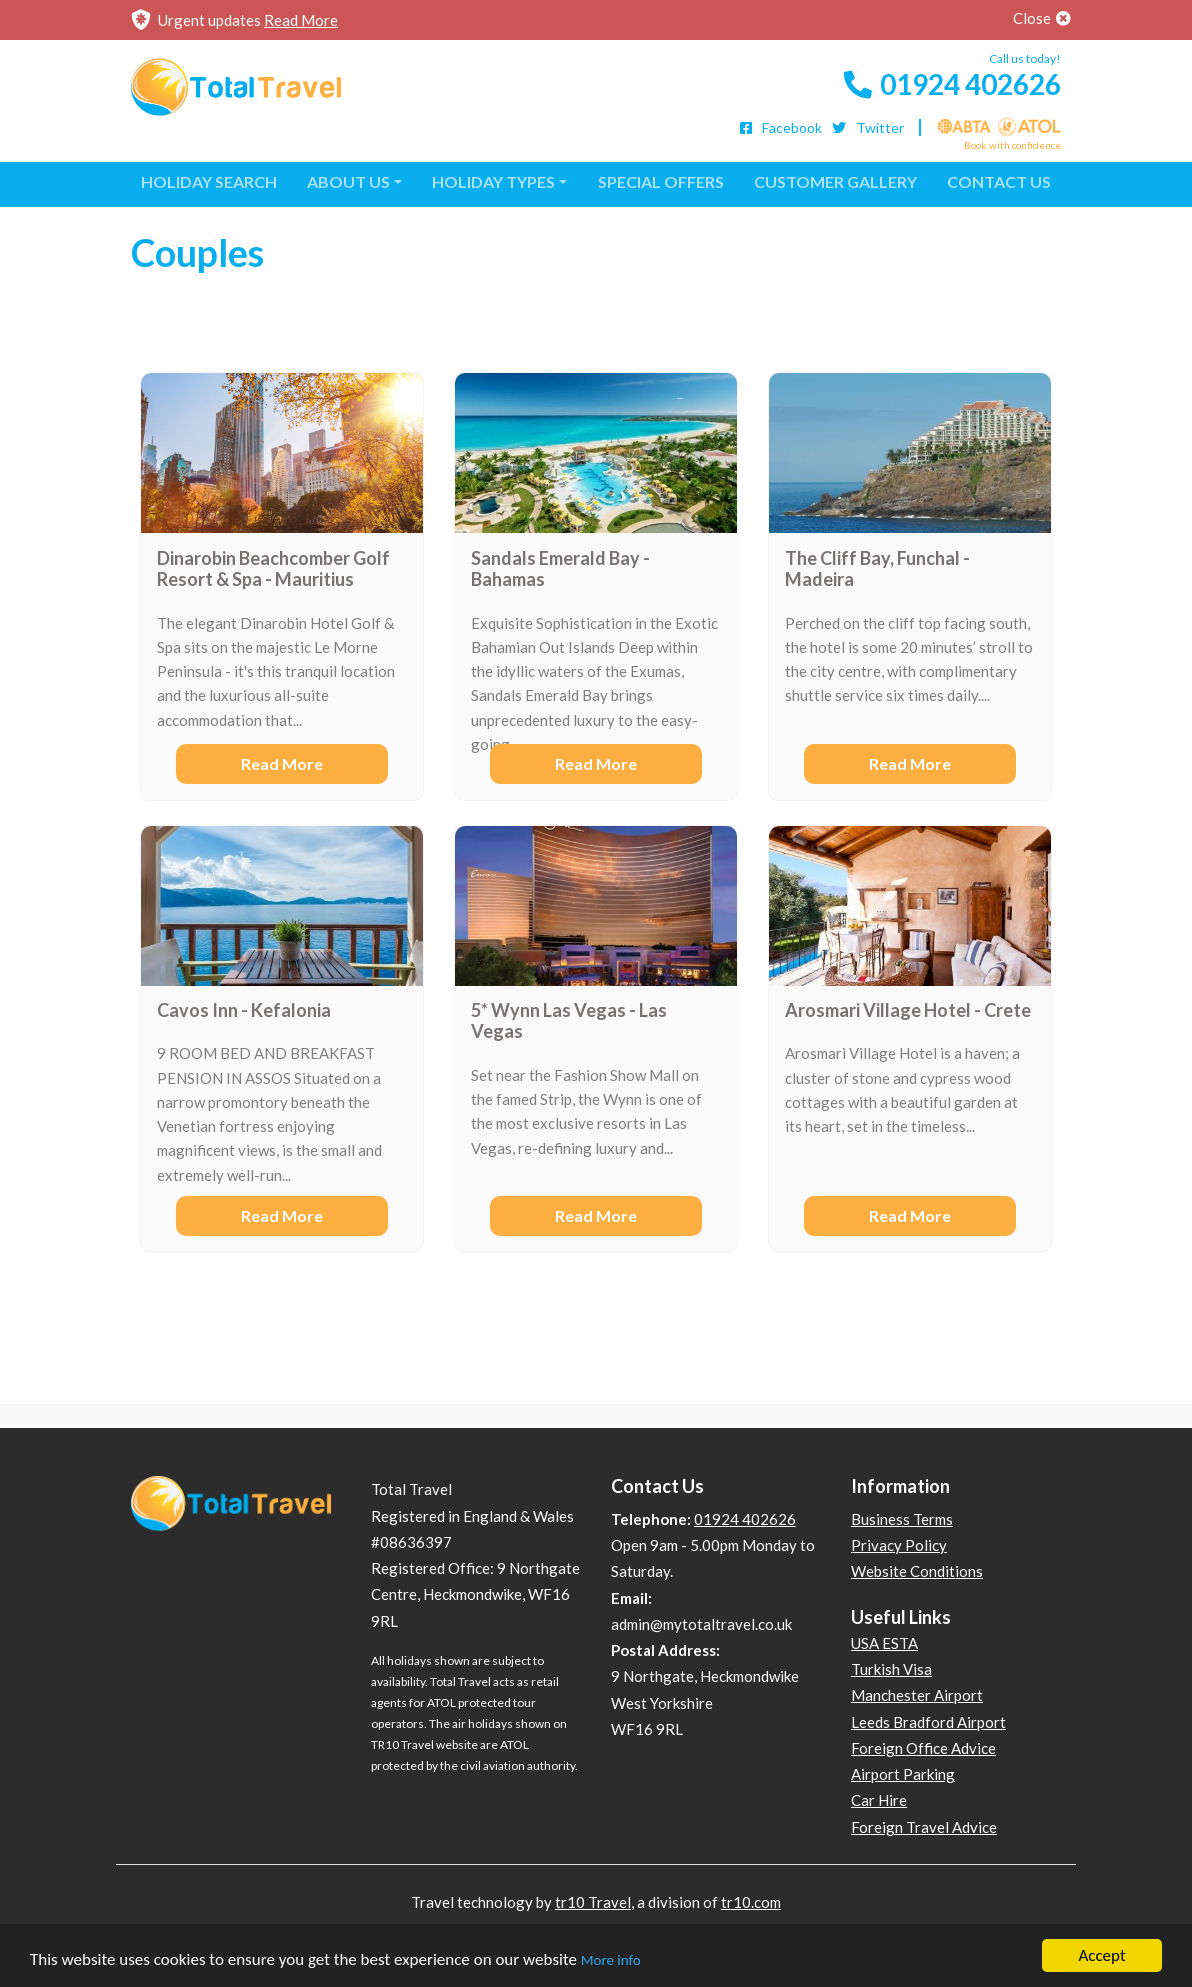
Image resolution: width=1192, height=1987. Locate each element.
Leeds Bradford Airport (928, 1722)
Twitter (867, 127)
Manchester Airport (917, 1695)
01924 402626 (950, 84)
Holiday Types (493, 181)
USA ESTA (884, 1643)
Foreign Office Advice (923, 1748)
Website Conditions (917, 1571)
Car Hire (879, 1800)
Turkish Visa (891, 1669)
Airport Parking (903, 1774)
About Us (348, 181)
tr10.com (751, 1902)
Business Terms (902, 1519)
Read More (301, 20)
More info (611, 1961)
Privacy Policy (899, 1545)
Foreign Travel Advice (924, 1827)
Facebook (780, 127)
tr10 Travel (593, 1902)
